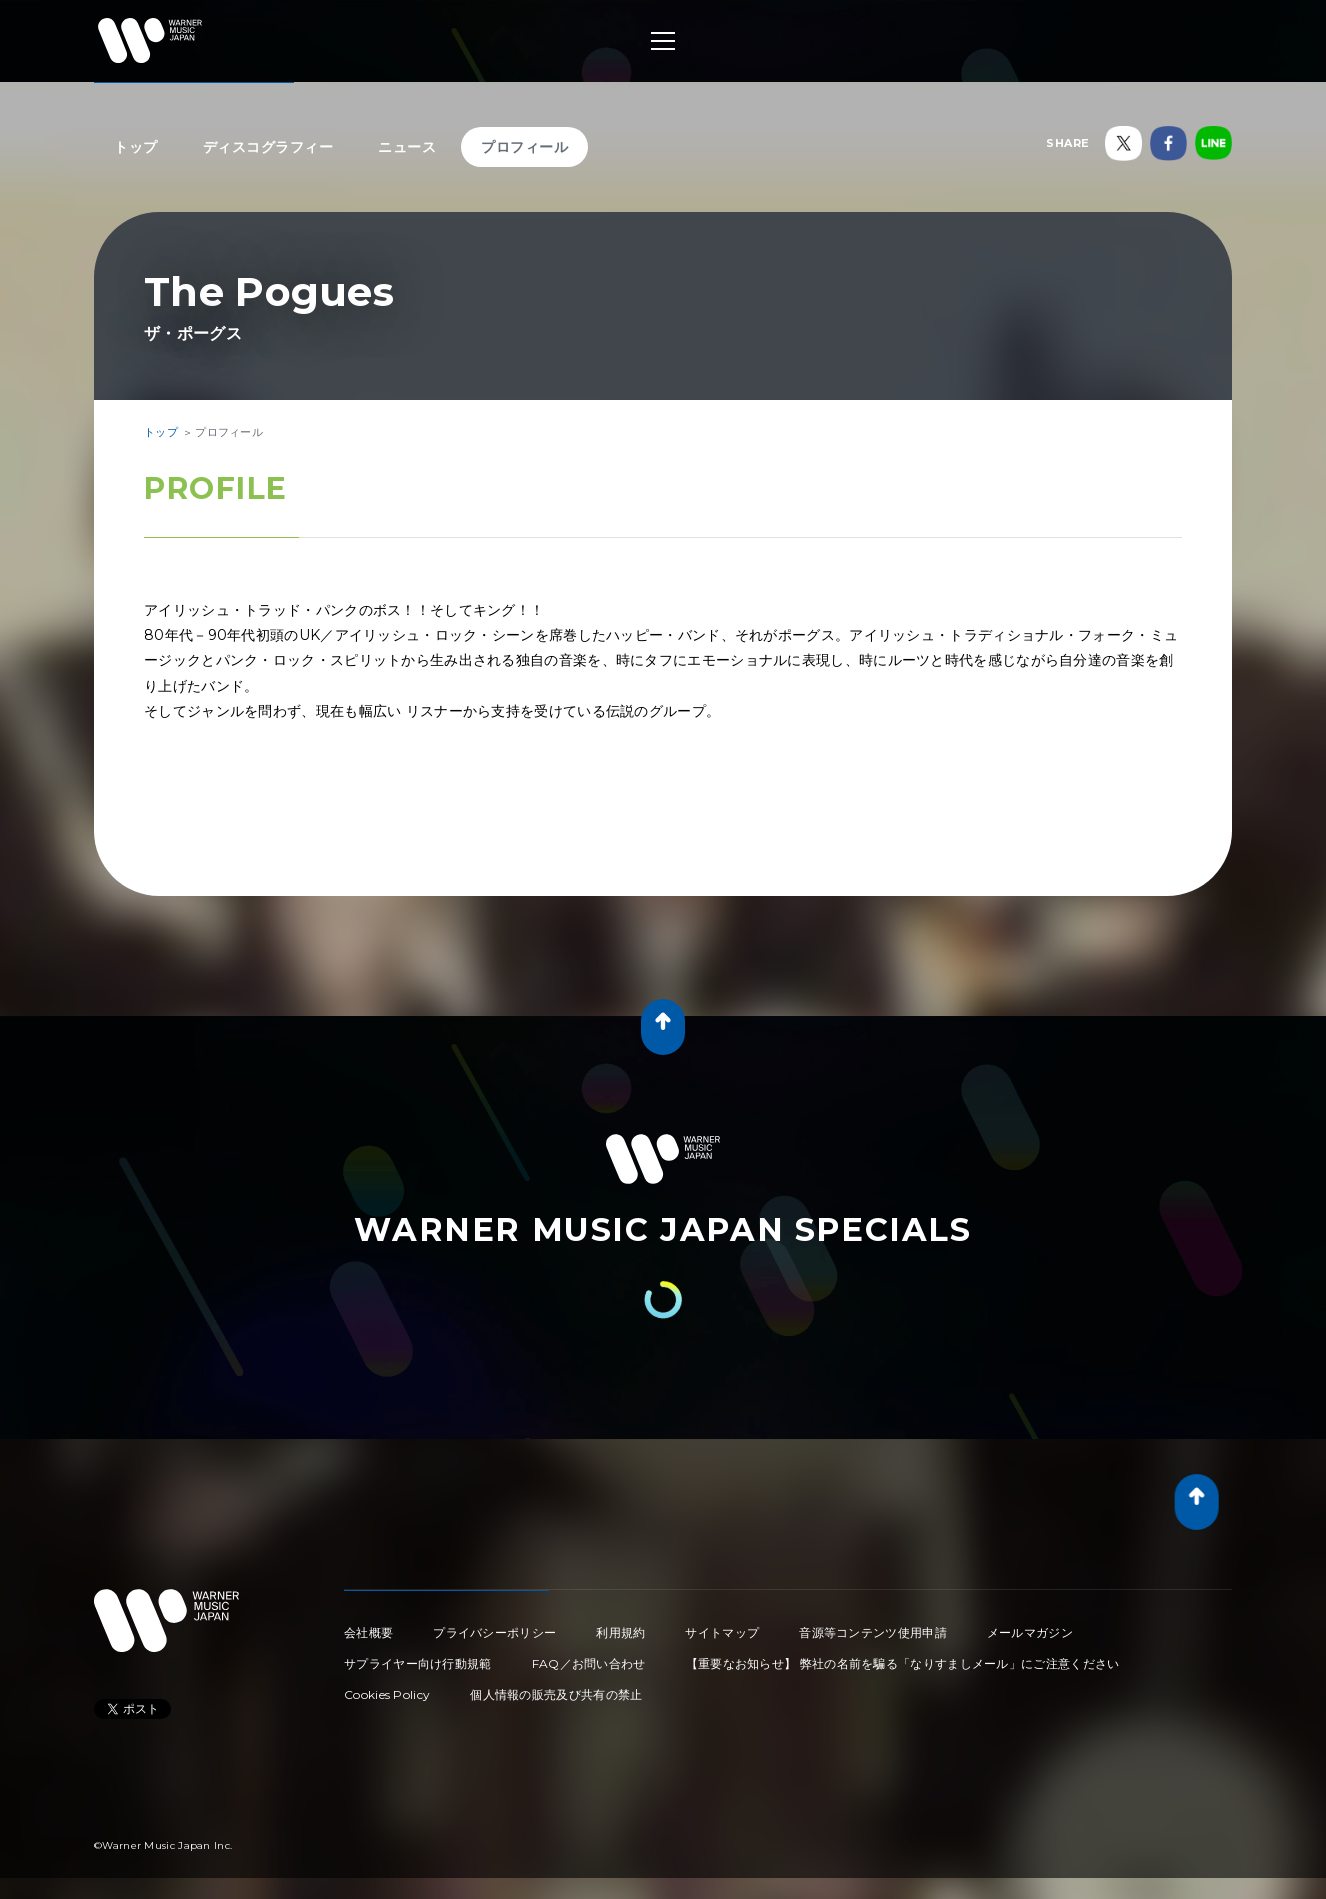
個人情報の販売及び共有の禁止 (556, 1694)
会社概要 (368, 1632)
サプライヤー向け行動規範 (418, 1663)
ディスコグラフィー (268, 147)
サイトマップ (722, 1632)
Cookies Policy (387, 1694)
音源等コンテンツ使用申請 (873, 1632)
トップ (136, 147)
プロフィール (524, 147)
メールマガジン (1030, 1632)
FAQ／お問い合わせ (589, 1663)
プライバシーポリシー (494, 1632)
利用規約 (620, 1632)
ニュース (407, 147)
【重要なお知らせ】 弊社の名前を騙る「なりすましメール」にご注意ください (903, 1663)
